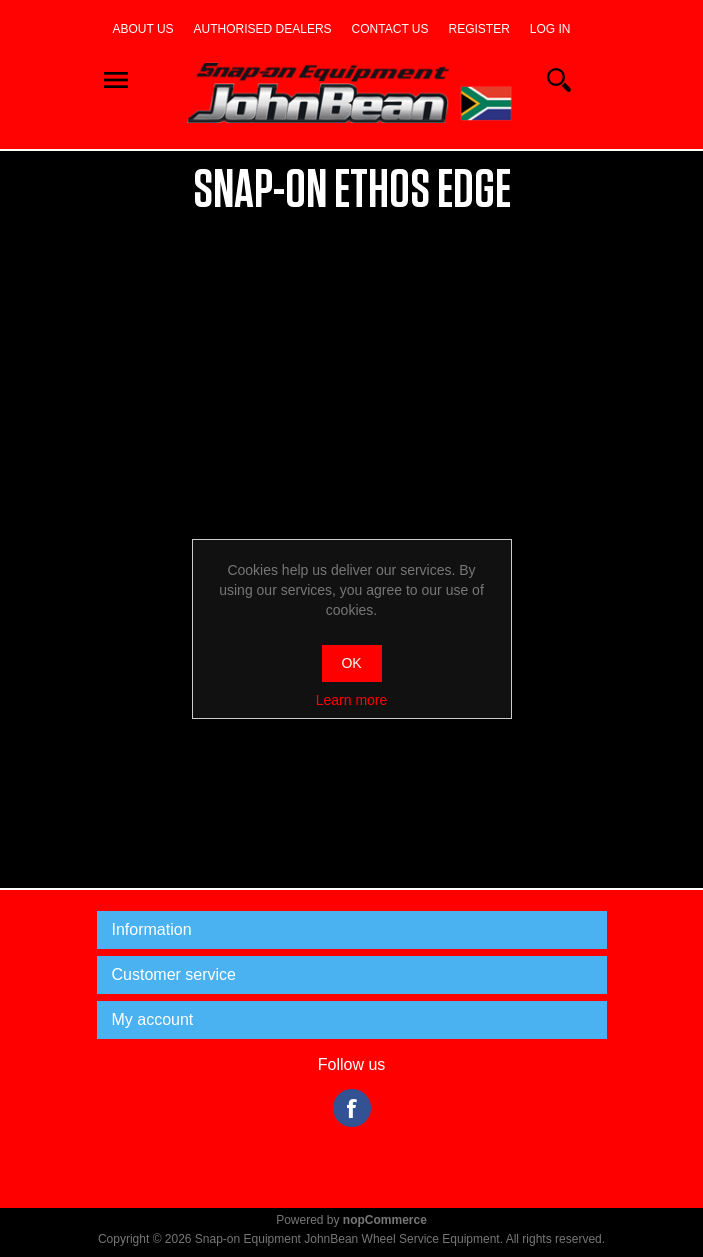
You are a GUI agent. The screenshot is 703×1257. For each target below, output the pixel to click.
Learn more (352, 700)
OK (351, 663)
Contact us (390, 29)
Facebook (352, 1108)
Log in (550, 29)
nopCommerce (385, 1220)
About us (142, 29)
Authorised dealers (263, 29)
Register (479, 29)
